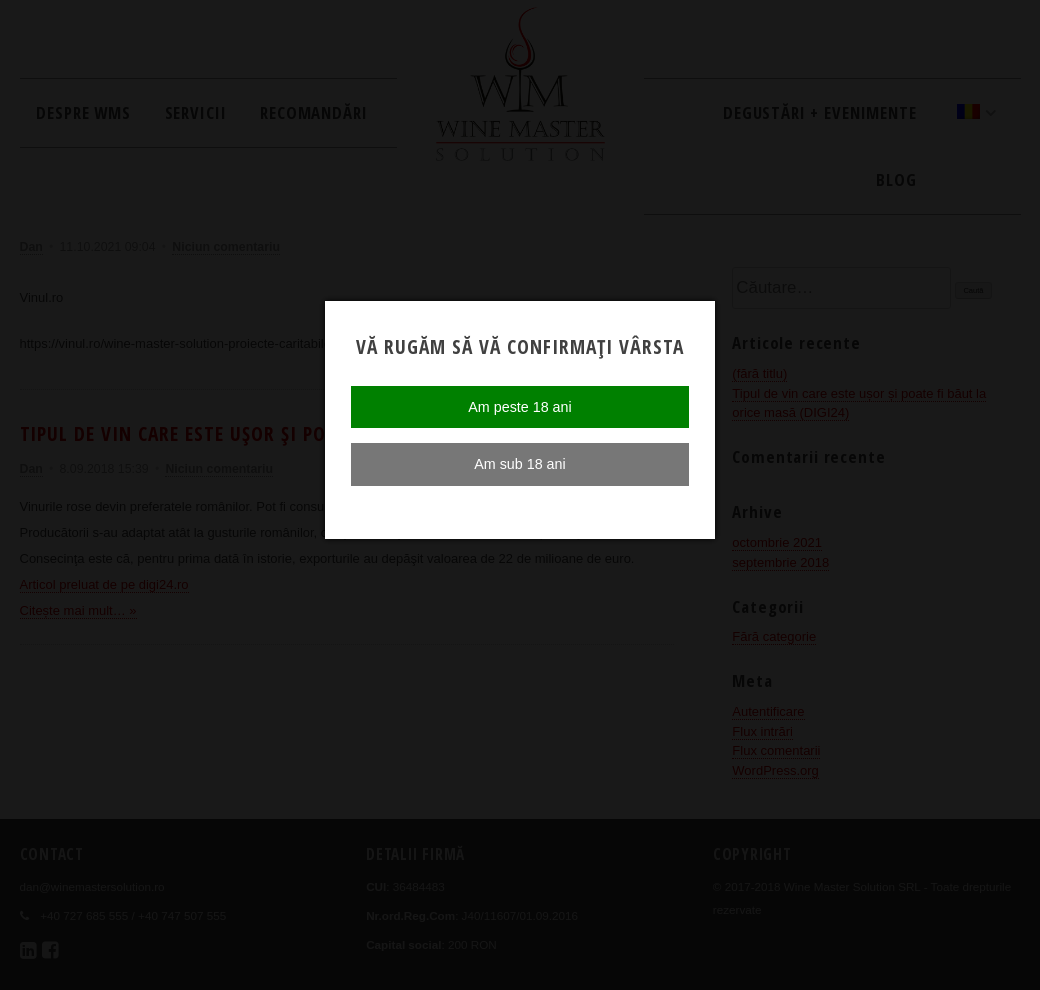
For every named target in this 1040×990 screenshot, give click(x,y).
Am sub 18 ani (519, 464)
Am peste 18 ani (519, 407)
